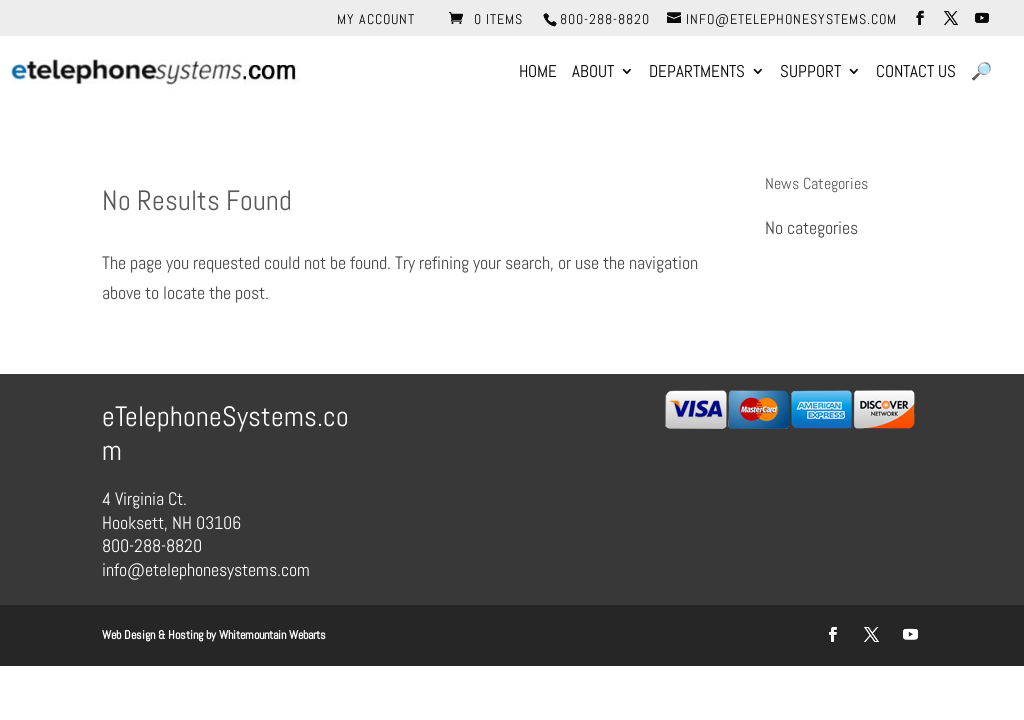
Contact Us (916, 73)
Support (810, 73)
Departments (697, 73)
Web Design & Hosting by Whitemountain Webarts (214, 635)
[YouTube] (982, 18)
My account (376, 20)
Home (538, 73)
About (593, 73)
